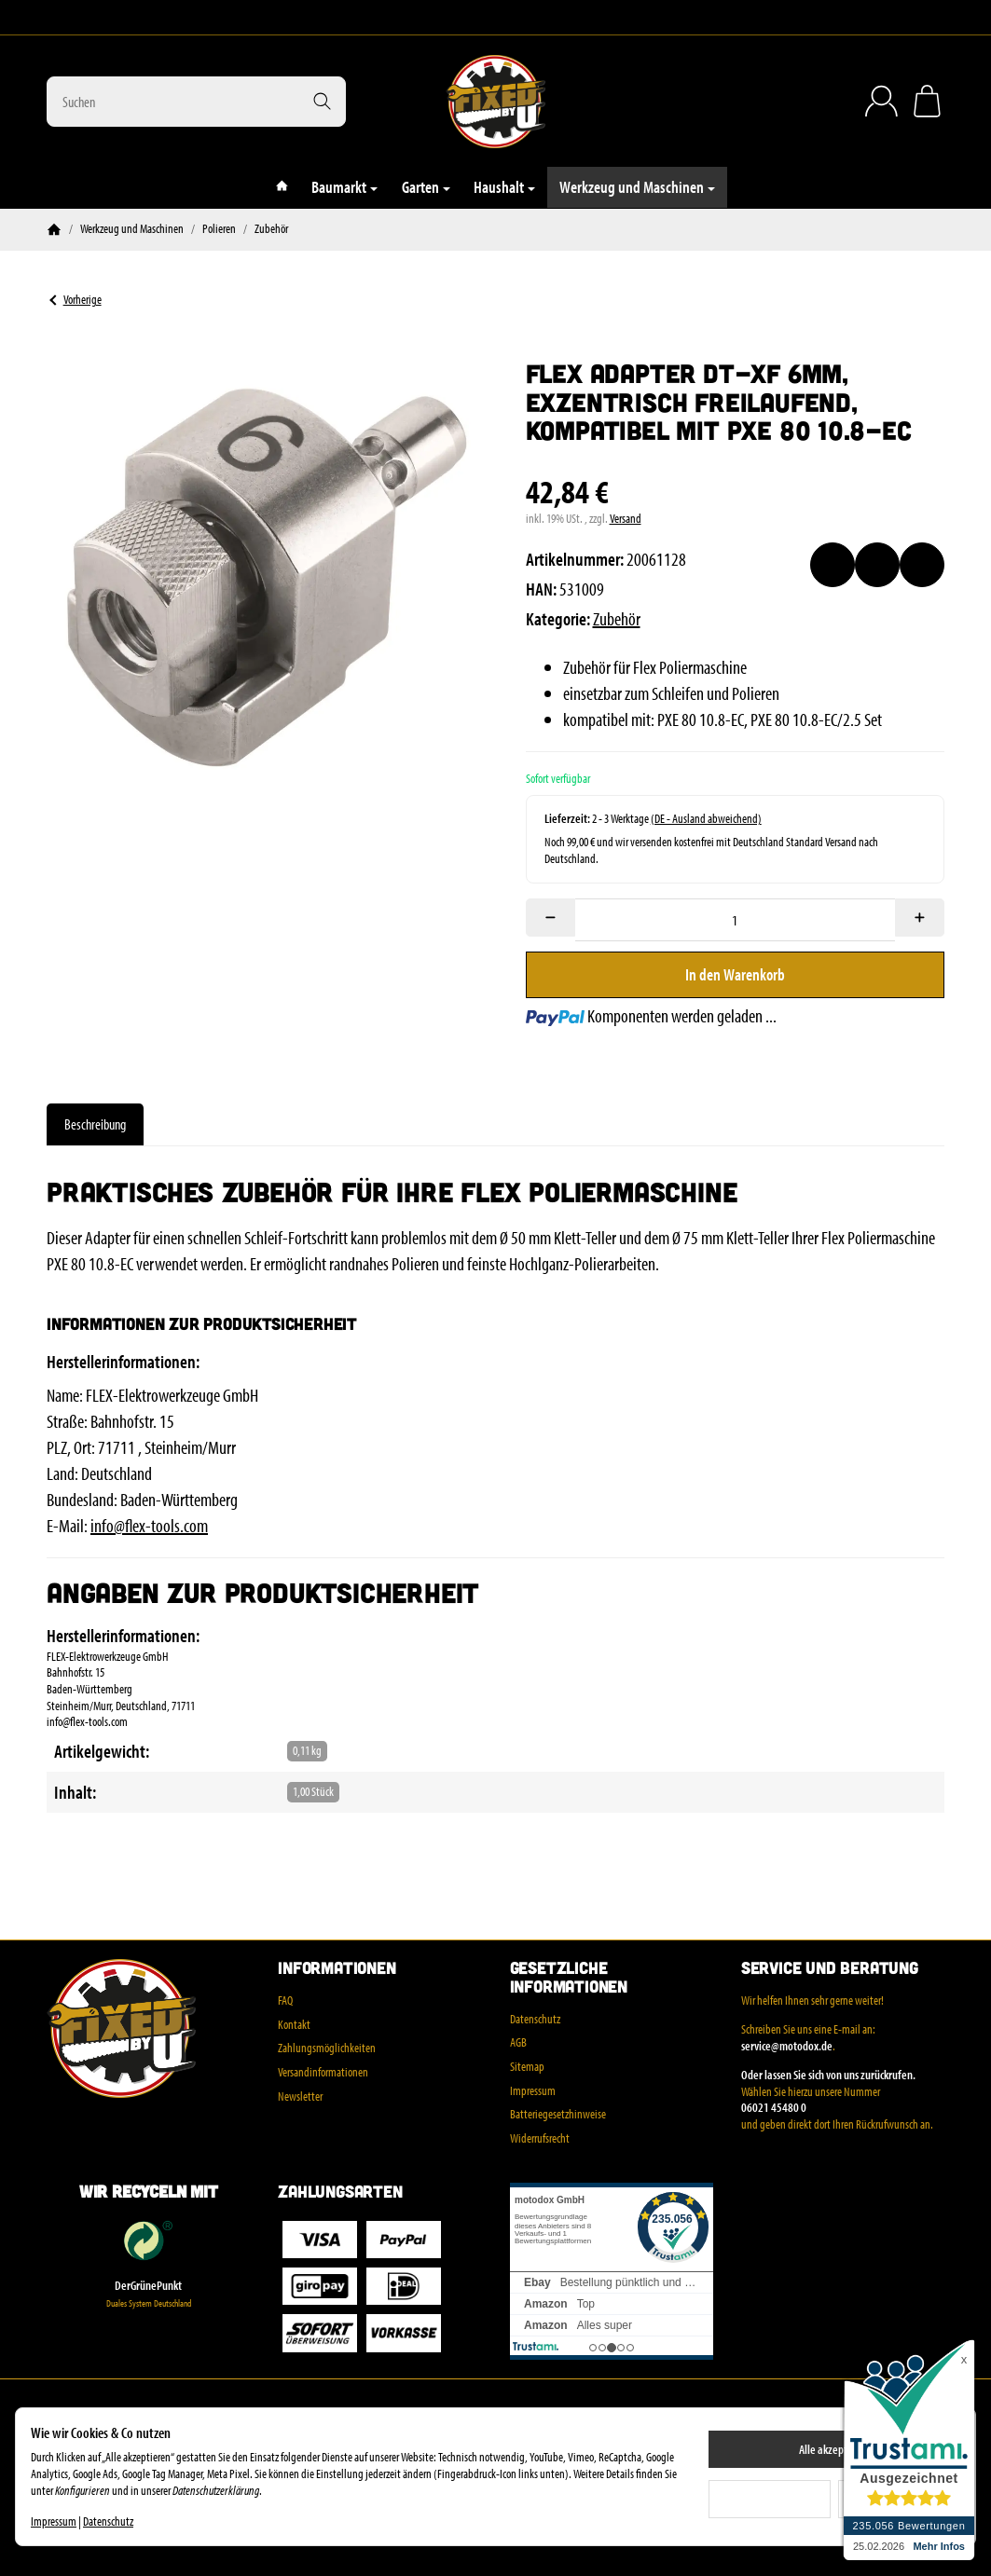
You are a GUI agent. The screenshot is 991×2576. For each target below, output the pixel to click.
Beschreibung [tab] (95, 1124)
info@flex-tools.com (149, 1525)
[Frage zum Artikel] (922, 564)
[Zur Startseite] (495, 101)
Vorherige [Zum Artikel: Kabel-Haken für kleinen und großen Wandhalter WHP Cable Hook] (75, 299)
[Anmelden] (881, 101)
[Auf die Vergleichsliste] (877, 564)
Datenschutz (108, 2521)
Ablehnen (770, 2498)
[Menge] (735, 919)
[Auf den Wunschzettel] (832, 564)
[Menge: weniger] (550, 917)
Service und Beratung (829, 1968)
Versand (625, 518)
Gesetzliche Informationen (568, 1977)
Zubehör (616, 618)
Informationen (336, 1968)
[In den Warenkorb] (735, 975)
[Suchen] (196, 101)
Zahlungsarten (340, 2192)
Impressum (53, 2521)
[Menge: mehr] (919, 917)
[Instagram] (54, 17)
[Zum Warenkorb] (927, 101)
